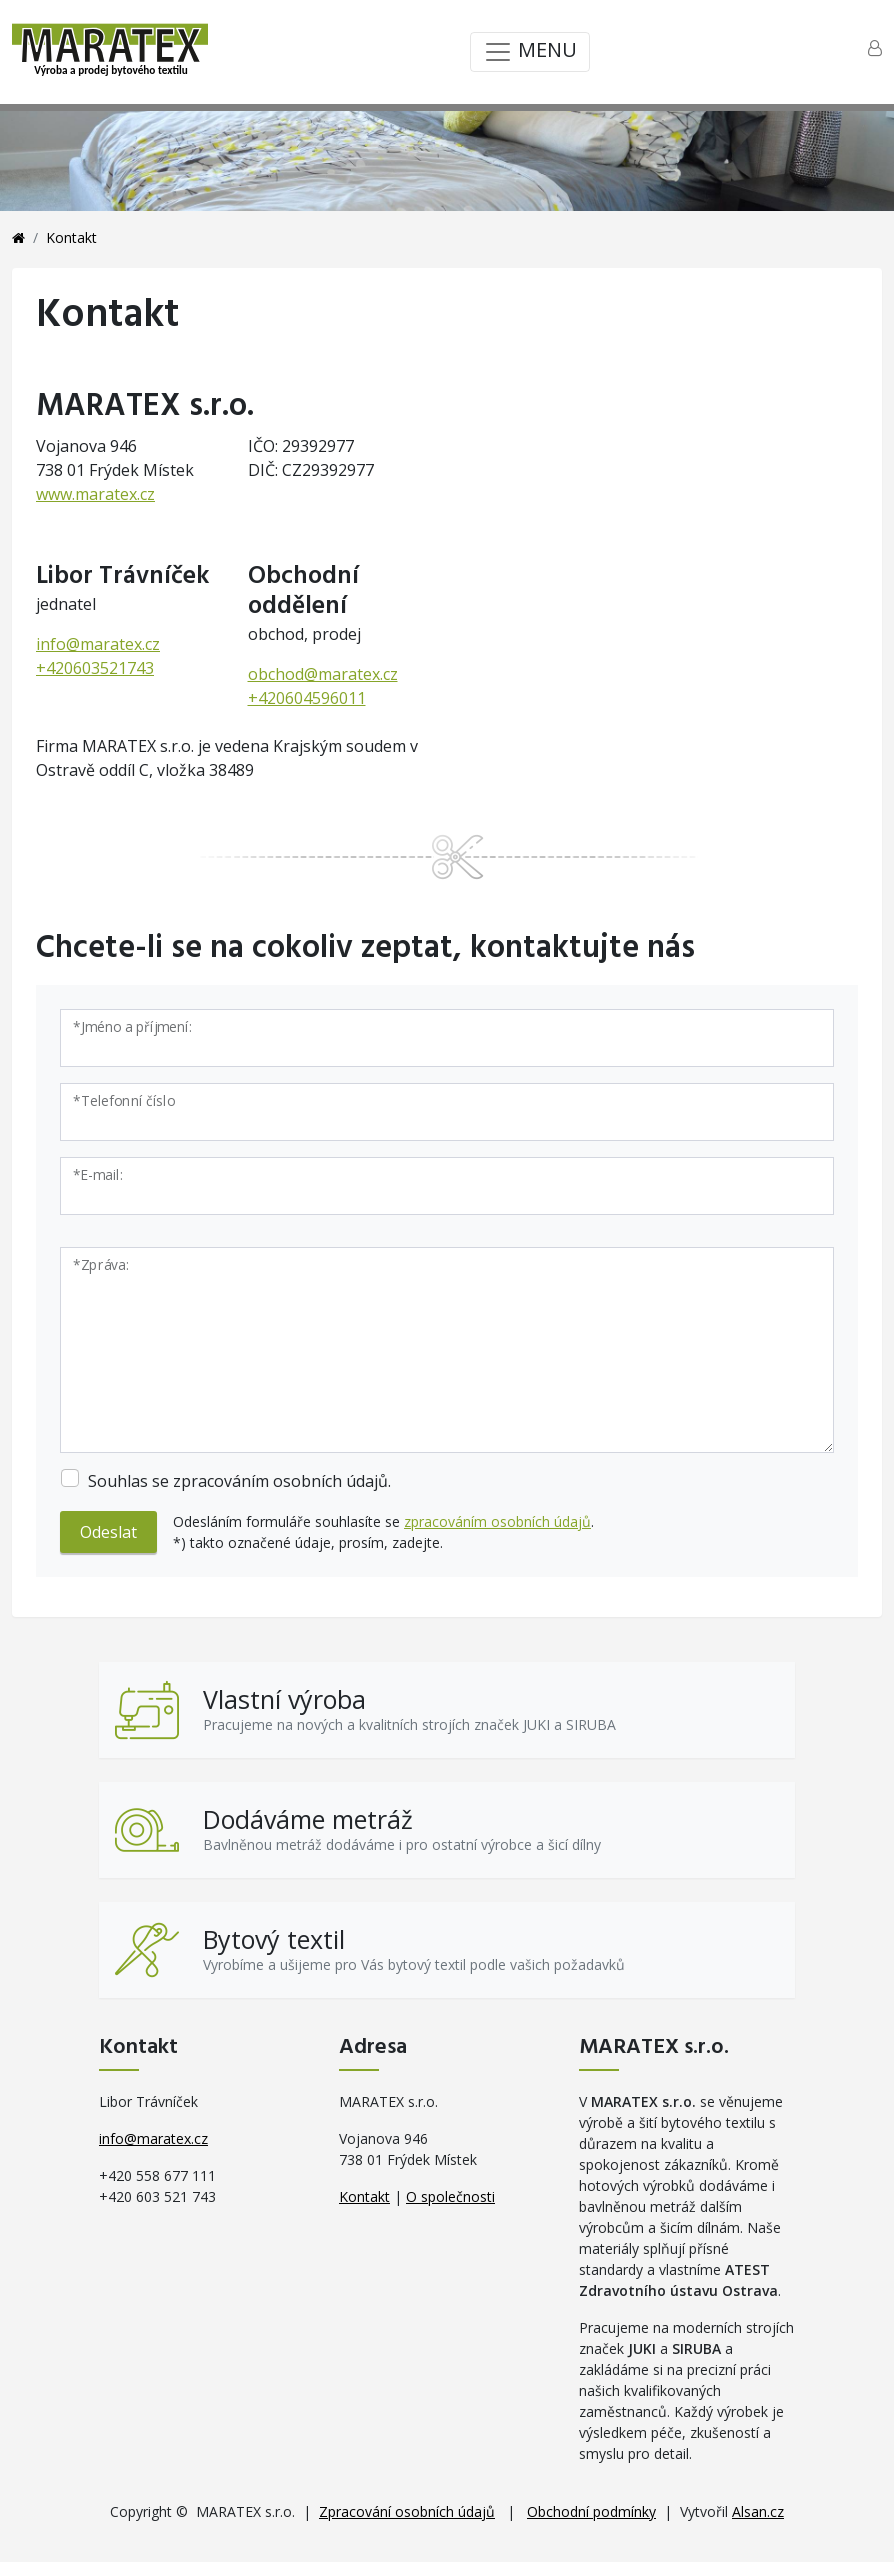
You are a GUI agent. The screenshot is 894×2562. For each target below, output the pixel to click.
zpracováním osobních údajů (497, 1521)
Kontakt (364, 2196)
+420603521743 (95, 668)
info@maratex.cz (98, 644)
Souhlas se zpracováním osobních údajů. (239, 1481)
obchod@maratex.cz (323, 674)
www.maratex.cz (95, 494)
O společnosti (450, 2196)
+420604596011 (307, 698)
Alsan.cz (758, 2511)
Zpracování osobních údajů (407, 2511)
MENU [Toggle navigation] (530, 51)
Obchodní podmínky (591, 2511)
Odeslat (108, 1532)
